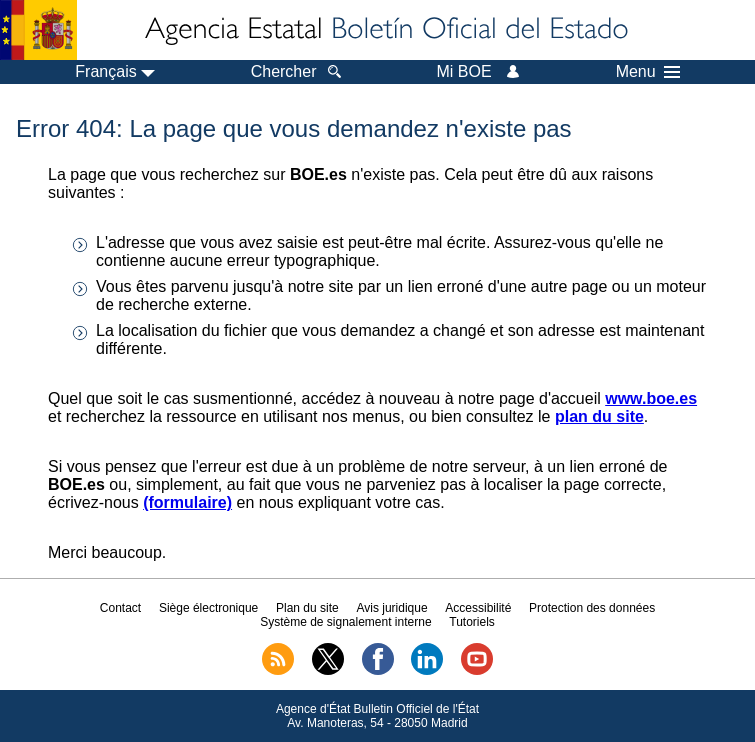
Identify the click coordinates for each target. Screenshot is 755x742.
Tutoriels (472, 622)
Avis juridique (391, 608)
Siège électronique (208, 608)
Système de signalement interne (345, 622)
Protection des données (592, 608)
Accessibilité (478, 608)
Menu (648, 72)
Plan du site (307, 608)
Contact (120, 608)
